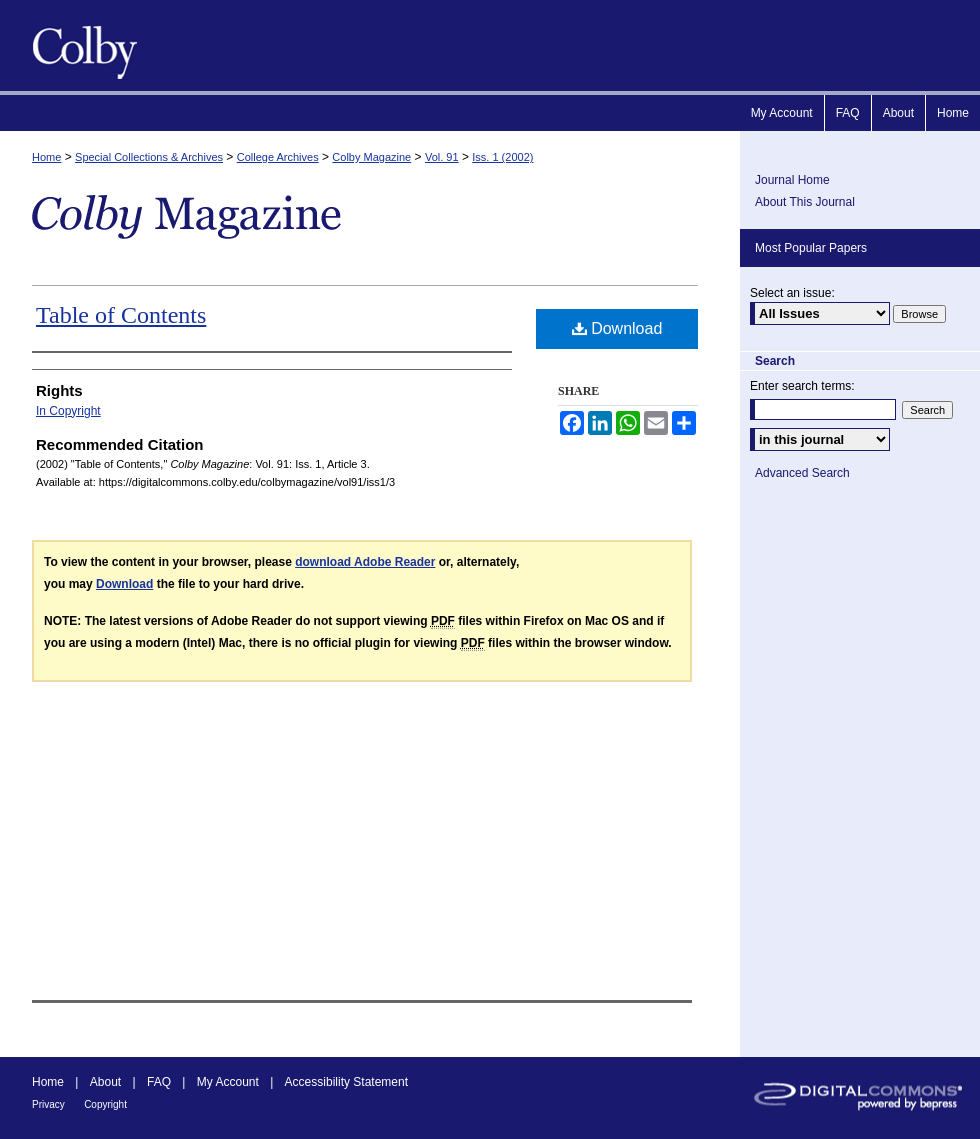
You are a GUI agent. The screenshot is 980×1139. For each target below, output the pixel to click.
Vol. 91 (442, 157)
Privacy (48, 1104)
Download (617, 328)
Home (46, 157)
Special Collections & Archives (149, 157)
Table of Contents (121, 315)
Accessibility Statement (346, 1082)
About (105, 1082)
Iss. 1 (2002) (502, 157)
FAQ (159, 1082)
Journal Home (792, 180)
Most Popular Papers (811, 248)
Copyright (105, 1104)
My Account (228, 1082)
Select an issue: (792, 293)
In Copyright (68, 411)
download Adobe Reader (365, 562)
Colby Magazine (80, 45)
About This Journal (805, 202)
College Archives (278, 157)
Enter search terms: (802, 386)
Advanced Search (802, 473)
